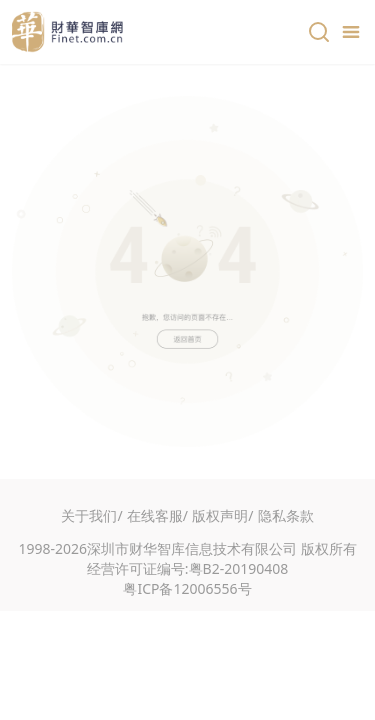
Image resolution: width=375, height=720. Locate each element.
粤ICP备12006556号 (187, 588)
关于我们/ (91, 515)
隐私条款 (286, 515)
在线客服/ (157, 515)
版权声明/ (222, 515)
